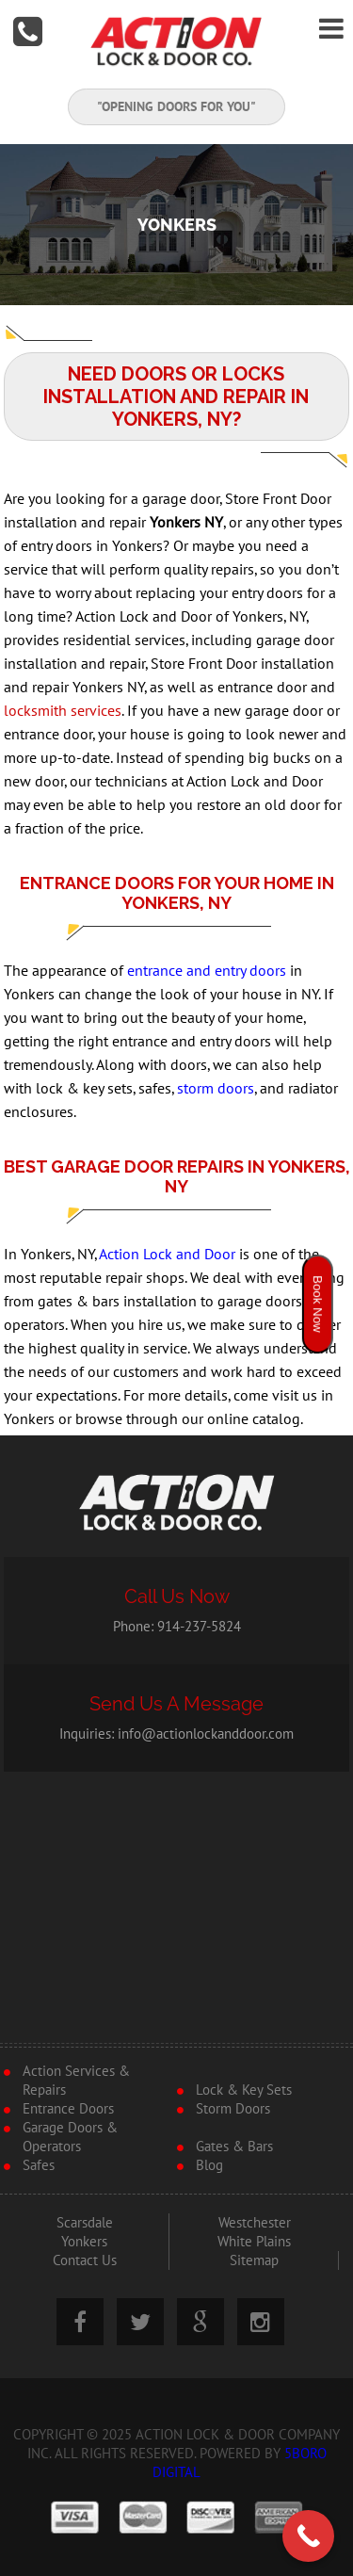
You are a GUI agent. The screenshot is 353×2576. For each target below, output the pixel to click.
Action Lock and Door (167, 1254)
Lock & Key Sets (244, 2090)
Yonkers (84, 2241)
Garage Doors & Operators (70, 2137)
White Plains (254, 2241)
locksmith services (62, 711)
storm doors (215, 1088)
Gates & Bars (234, 2146)
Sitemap (254, 2260)
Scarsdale (84, 2222)
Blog (209, 2165)
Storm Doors (233, 2108)
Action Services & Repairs (76, 2080)
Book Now (318, 1304)
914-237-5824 (199, 1626)
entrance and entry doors (206, 971)
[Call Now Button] (308, 2536)
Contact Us (85, 2260)
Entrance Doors (68, 2108)
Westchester (254, 2222)
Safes (39, 2165)
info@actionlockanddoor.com (206, 1733)
